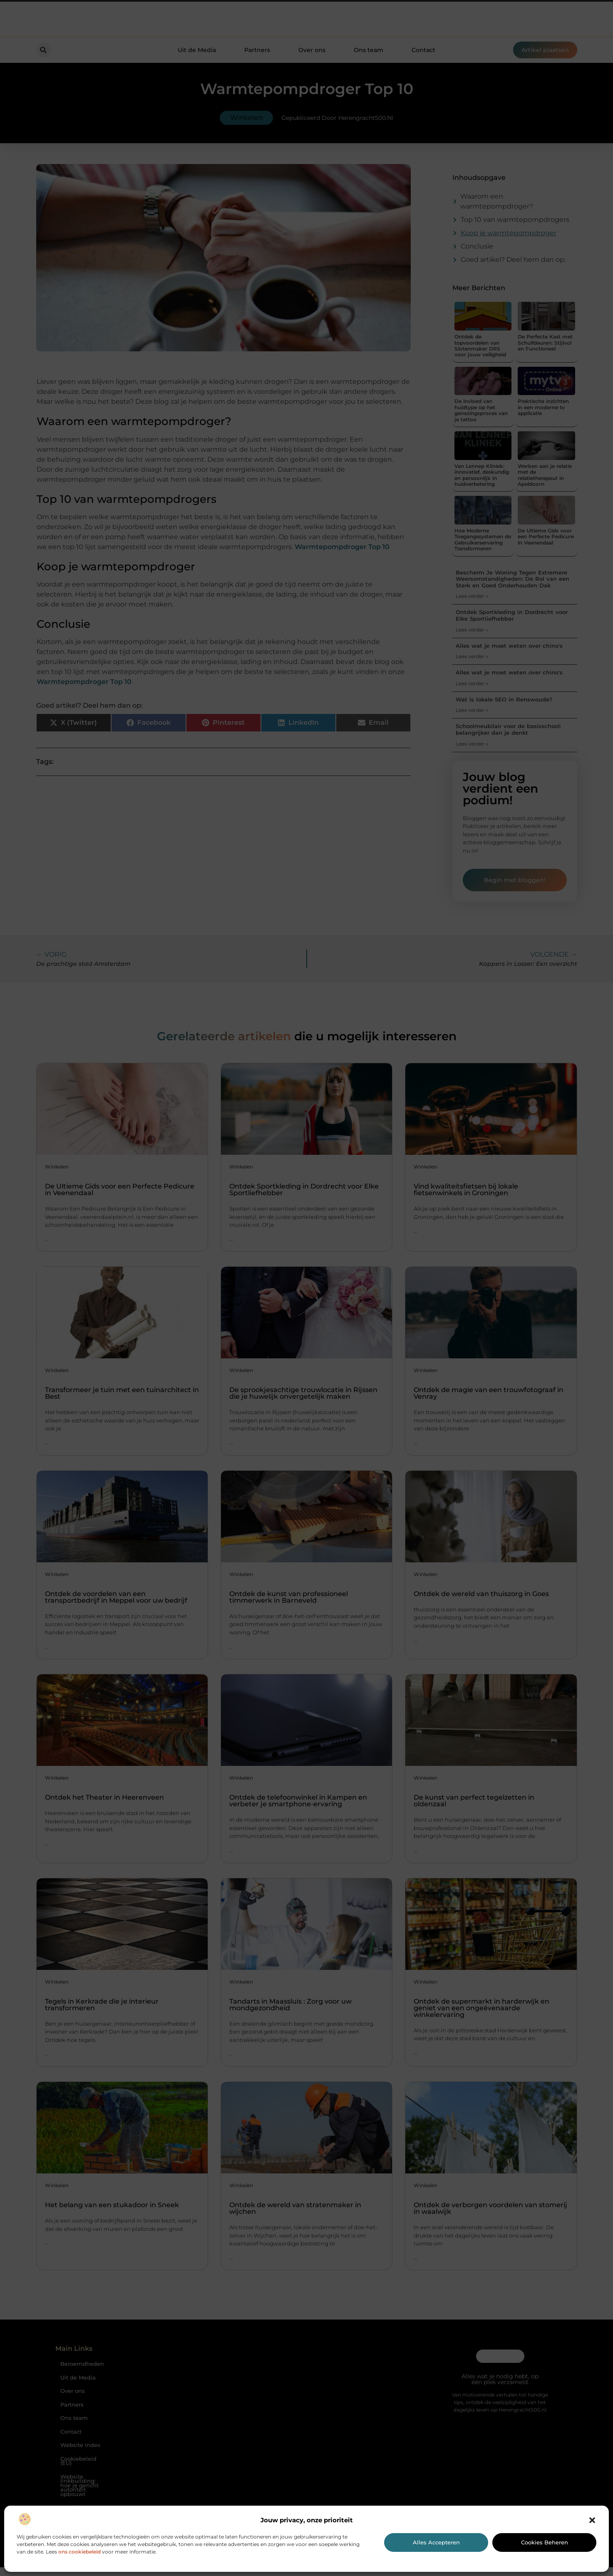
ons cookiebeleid (79, 2552)
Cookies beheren (544, 2542)
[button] (592, 2520)
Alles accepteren (436, 2542)
